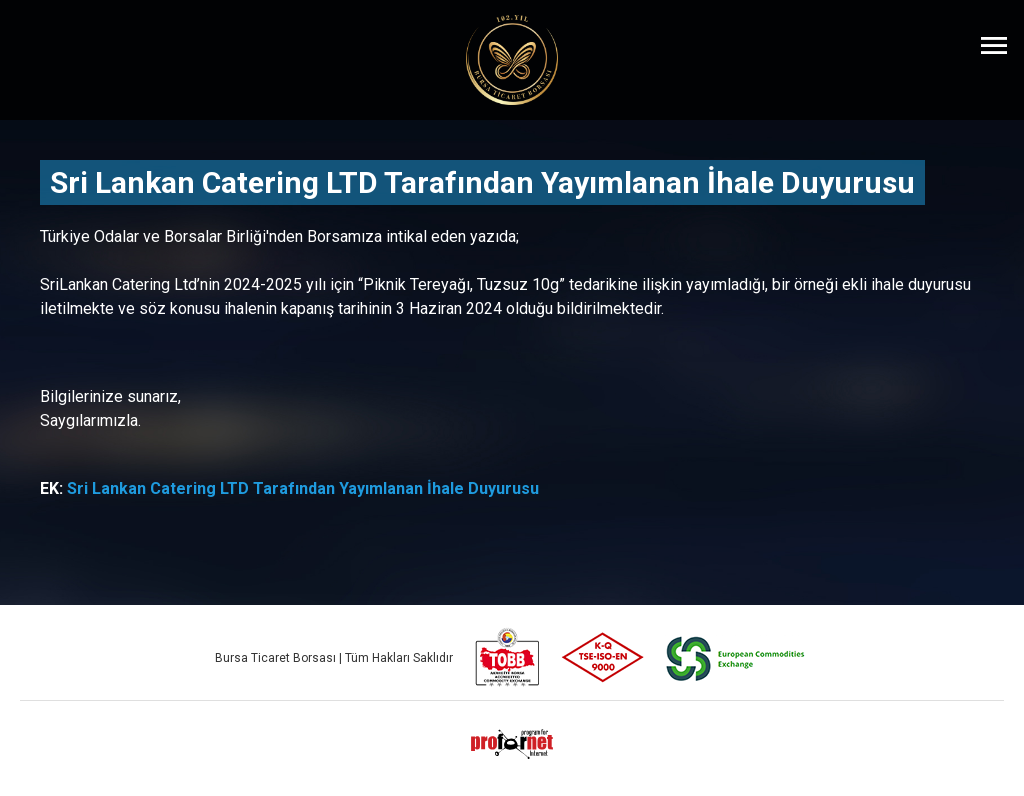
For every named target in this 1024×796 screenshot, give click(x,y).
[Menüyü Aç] (994, 45)
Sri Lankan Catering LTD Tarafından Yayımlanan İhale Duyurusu (303, 488)
